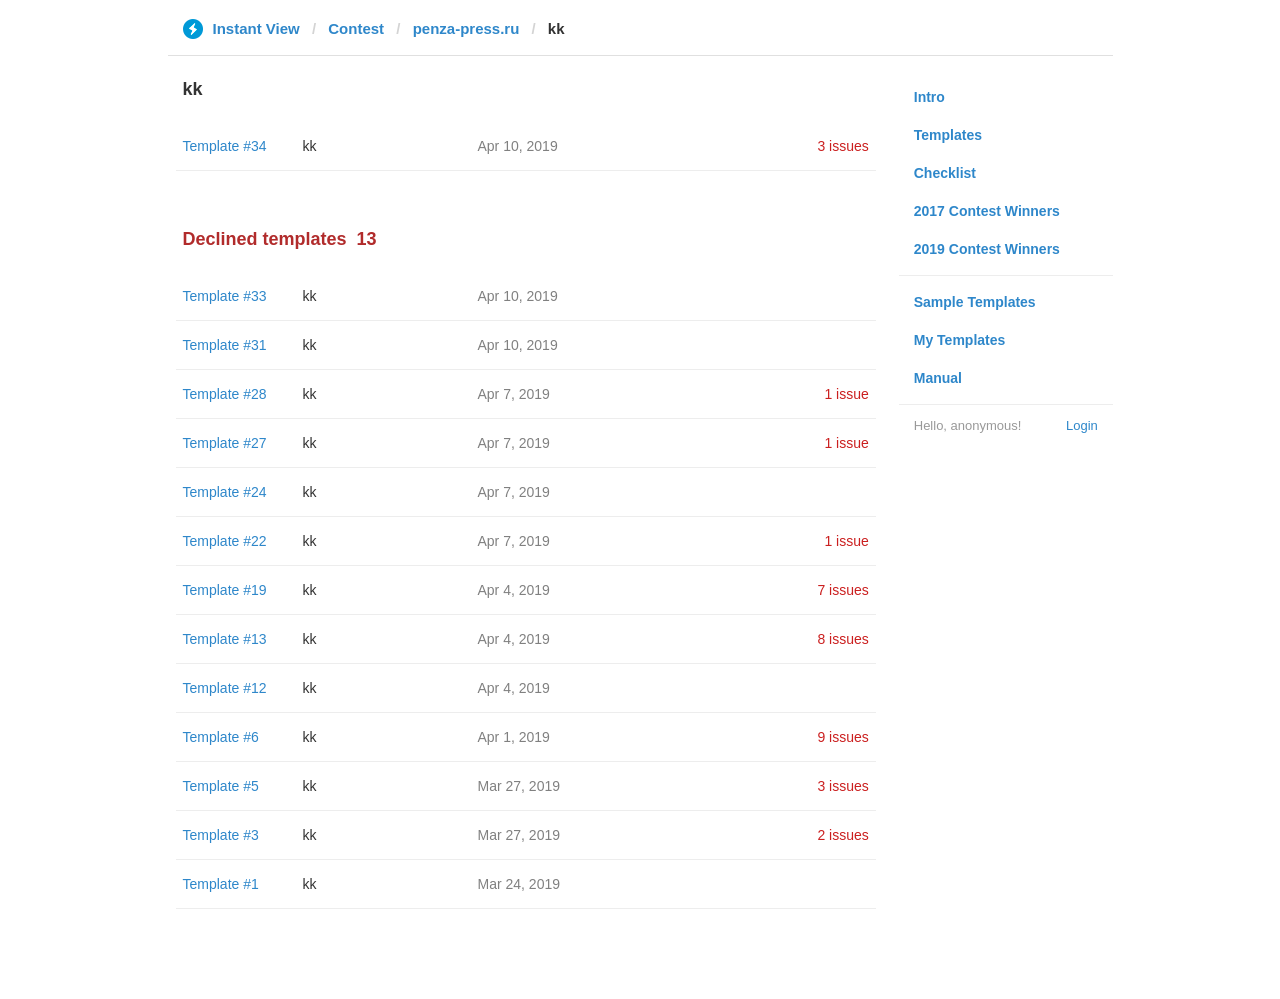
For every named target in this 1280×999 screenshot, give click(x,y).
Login (1082, 425)
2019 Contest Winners (987, 249)
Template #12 (225, 688)
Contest (356, 28)
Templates (948, 135)
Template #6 (221, 737)
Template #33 (225, 296)
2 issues (842, 835)
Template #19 (225, 590)
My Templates (960, 340)
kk (310, 146)
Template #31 (225, 345)
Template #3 (221, 835)
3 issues (842, 146)
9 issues (842, 737)
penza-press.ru (466, 28)
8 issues (842, 639)
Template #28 (225, 394)
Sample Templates (975, 302)
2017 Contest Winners (987, 211)
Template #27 (225, 443)
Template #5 (221, 786)
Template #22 (225, 541)
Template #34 (225, 146)
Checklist (945, 173)
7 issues (842, 590)
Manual (938, 378)
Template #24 (225, 492)
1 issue (846, 394)
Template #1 (221, 884)
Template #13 (225, 639)
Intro (929, 97)
